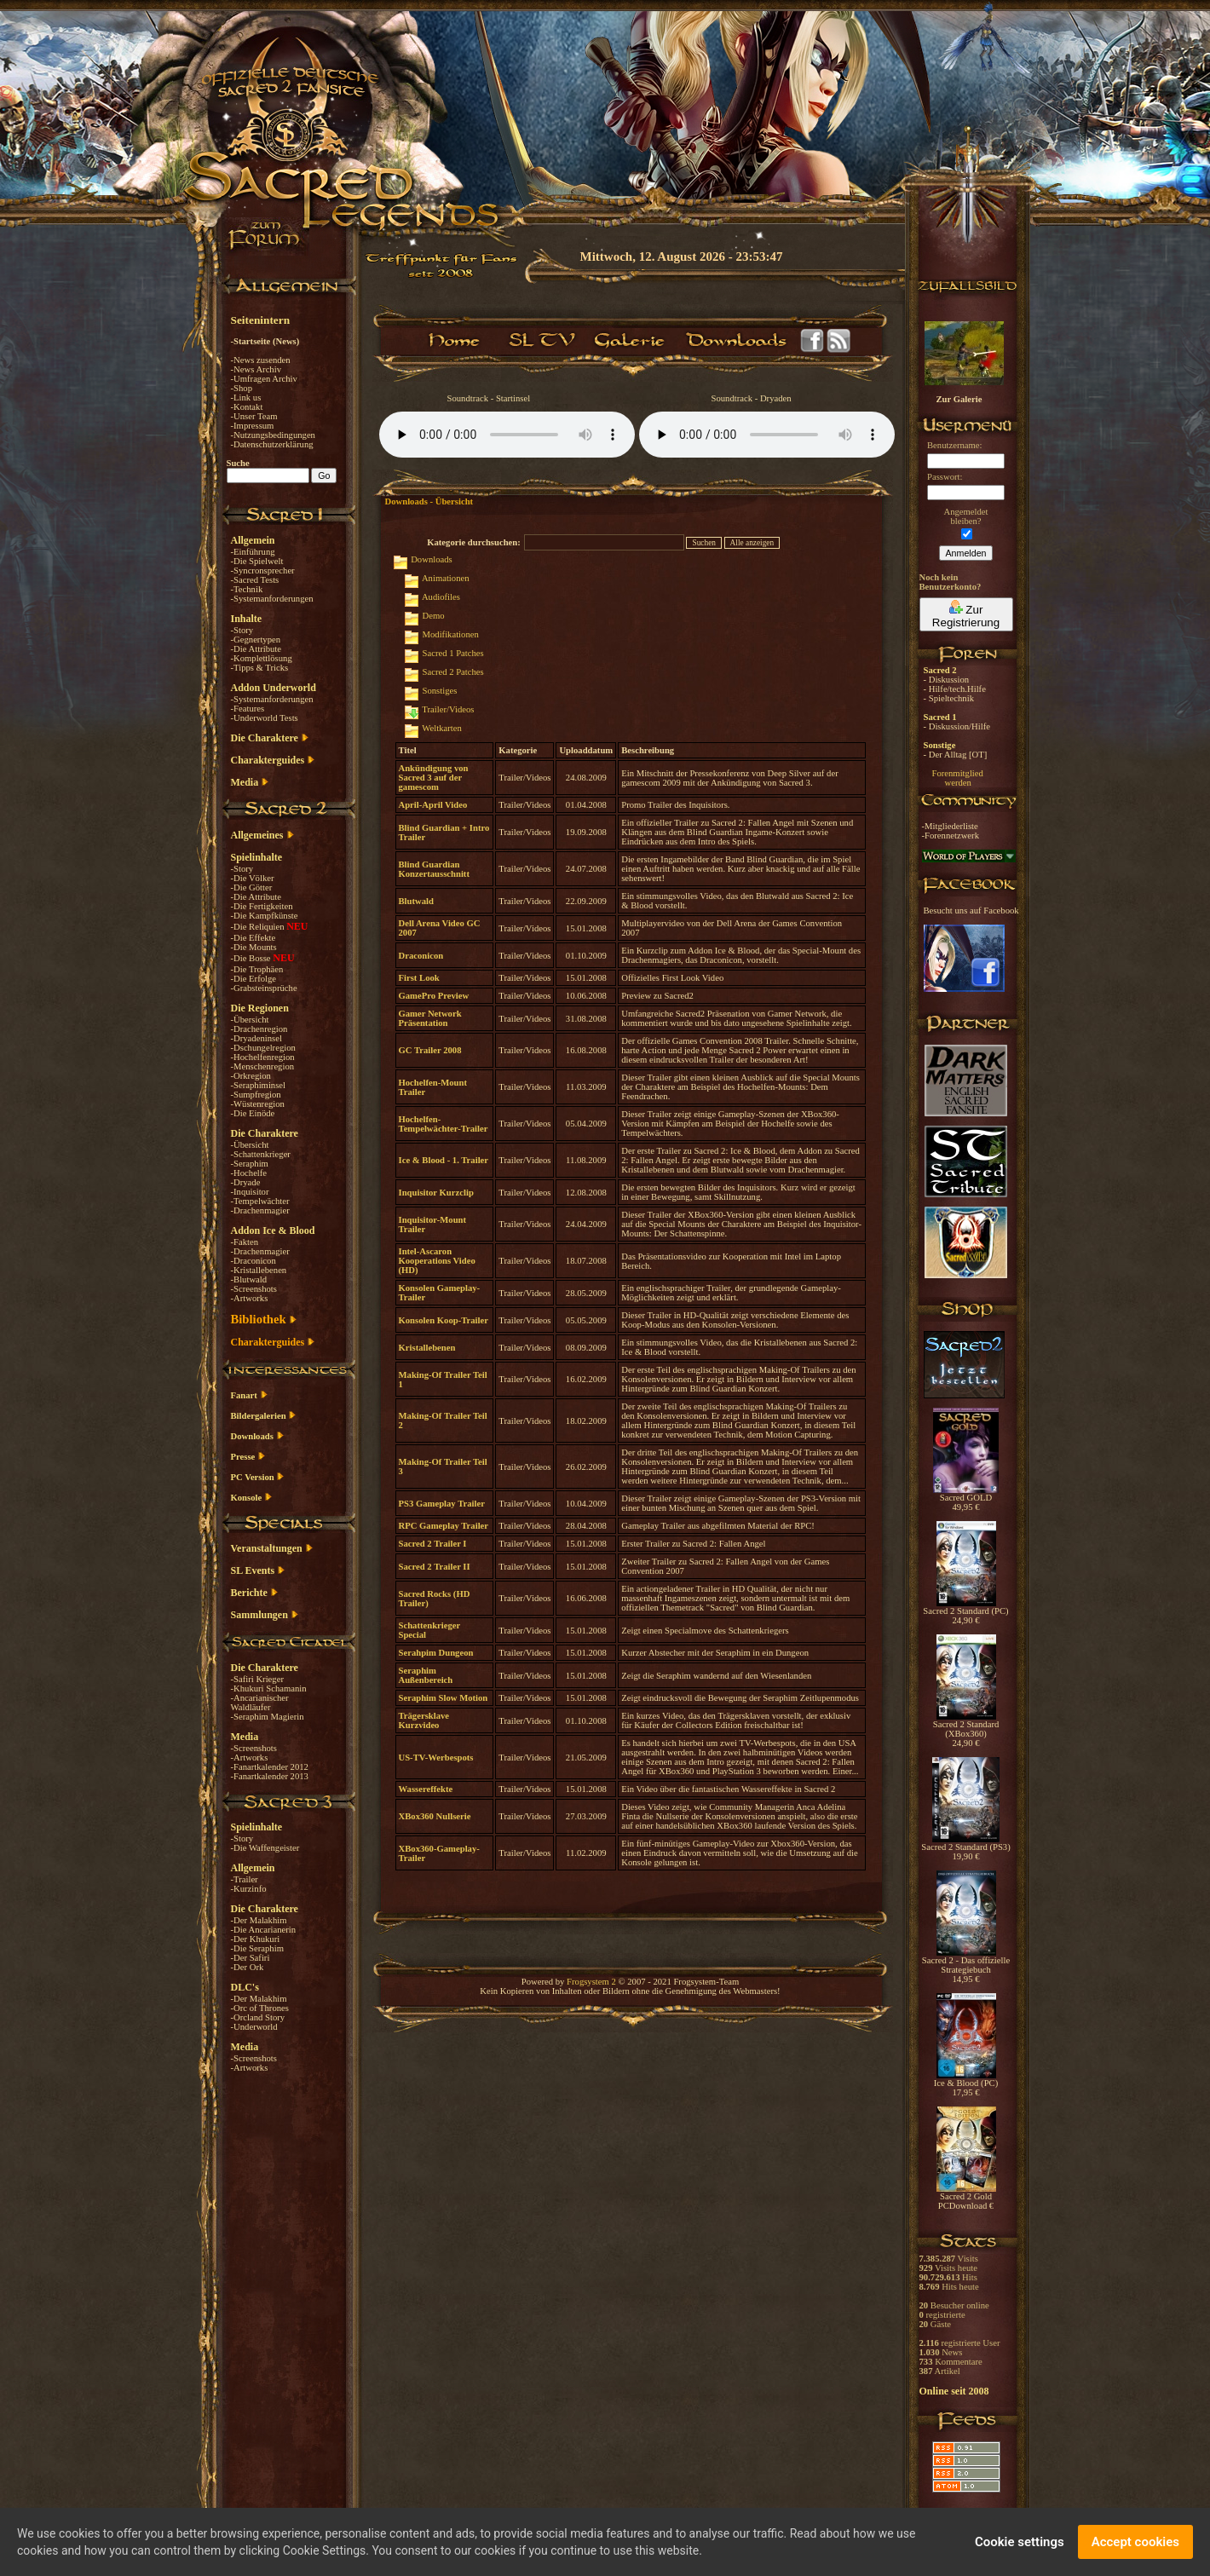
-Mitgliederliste (950, 826)
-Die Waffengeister (265, 1848)
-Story (242, 630)
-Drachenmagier (260, 1210)
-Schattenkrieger (261, 1154)
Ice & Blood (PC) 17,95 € (966, 2084)
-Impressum (252, 425)
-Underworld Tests (264, 718)
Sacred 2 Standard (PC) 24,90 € (965, 1612)
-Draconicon (253, 1260)
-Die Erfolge (254, 978)
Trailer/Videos (448, 709)
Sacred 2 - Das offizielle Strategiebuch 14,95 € (966, 1966)
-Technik (247, 589)
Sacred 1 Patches (453, 653)
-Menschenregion (263, 1066)
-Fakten (245, 1242)
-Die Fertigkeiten (262, 906)
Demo (434, 615)
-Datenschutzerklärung (272, 444)
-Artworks (249, 1298)
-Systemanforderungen (272, 598)
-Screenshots (254, 1289)
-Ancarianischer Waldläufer (260, 1702)
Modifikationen (451, 634)
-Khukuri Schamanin (269, 1688)
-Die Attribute (256, 649)
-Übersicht (250, 1019)
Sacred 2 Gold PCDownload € (966, 2197)
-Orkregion (251, 1076)
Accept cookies (1135, 2542)
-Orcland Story (258, 2017)
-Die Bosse (252, 958)
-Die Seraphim (257, 1948)
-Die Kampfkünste (264, 915)
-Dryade (246, 1182)
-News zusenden (261, 360)
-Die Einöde (253, 1113)
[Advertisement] (1125, 494)
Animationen (446, 578)
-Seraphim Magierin (267, 1716)
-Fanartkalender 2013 (269, 1776)
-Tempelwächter (260, 1201)
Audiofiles (441, 597)
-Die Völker (252, 878)
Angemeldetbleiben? (965, 516)
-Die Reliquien (259, 926)
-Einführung (253, 551)
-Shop (241, 388)
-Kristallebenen (259, 1270)
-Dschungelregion (263, 1047)
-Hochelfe (249, 1173)
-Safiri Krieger (257, 1679)
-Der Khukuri (255, 1939)
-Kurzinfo (249, 1888)
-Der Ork (247, 1967)
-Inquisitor (250, 1191)
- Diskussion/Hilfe (957, 726)
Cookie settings (1019, 2542)
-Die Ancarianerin (264, 1929)
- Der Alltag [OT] (956, 754)
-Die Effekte (253, 937)
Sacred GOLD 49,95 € (966, 1498)
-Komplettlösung (261, 658)
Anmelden (966, 553)
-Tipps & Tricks (260, 667)
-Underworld (254, 2026)
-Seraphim (249, 1163)
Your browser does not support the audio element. (507, 435)
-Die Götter (252, 887)
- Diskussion (947, 679)
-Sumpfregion (256, 1094)
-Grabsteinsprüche (264, 988)
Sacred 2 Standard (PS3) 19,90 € (965, 1848)
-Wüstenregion (258, 1104)
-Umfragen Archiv (264, 378)
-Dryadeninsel (256, 1038)
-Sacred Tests (255, 580)
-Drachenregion (259, 1029)
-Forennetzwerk (950, 835)
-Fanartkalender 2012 (269, 1767)
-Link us (246, 397)
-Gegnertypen (256, 639)
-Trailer (244, 1879)
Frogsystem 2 (591, 1981)
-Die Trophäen (257, 969)
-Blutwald (249, 1279)
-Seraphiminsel (258, 1085)
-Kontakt (247, 407)
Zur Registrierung (966, 614)
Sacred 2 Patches (453, 672)
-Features (248, 708)
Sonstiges (440, 690)
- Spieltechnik (949, 698)
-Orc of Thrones (260, 2008)
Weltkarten (441, 728)
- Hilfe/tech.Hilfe (955, 689)
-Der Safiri (250, 1957)
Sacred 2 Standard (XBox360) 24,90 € (966, 1730)
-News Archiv (256, 369)
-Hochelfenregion (263, 1057)
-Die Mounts (254, 947)
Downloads (431, 559)
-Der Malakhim (259, 1920)
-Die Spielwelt (257, 561)
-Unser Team (254, 416)
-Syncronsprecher (263, 570)
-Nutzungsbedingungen (273, 435)
